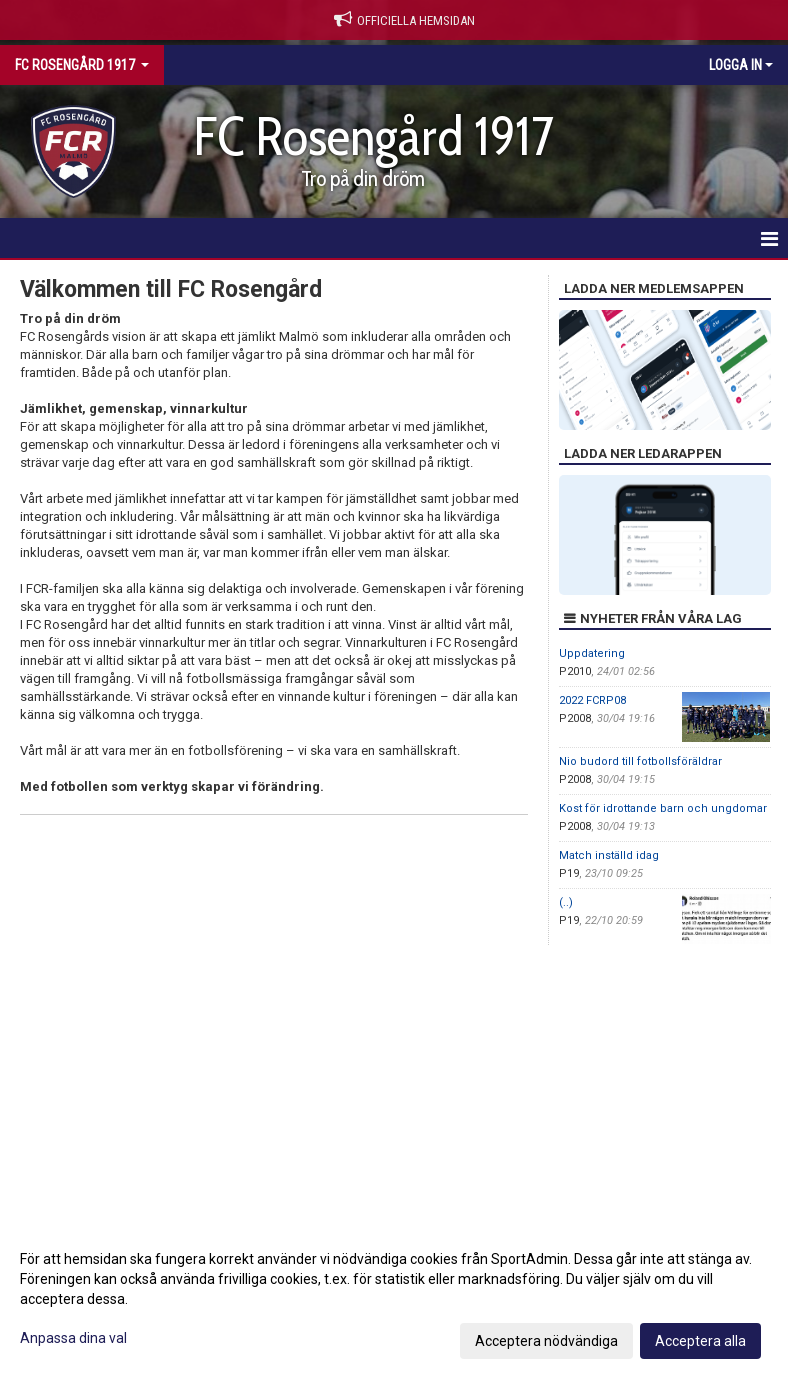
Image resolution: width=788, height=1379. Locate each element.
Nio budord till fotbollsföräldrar (640, 761)
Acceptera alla (700, 1341)
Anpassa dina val (73, 1338)
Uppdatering (592, 653)
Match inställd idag (609, 855)
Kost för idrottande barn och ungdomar (663, 808)
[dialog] (394, 1299)
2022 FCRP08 (592, 700)
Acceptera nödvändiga (546, 1341)
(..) (566, 902)
